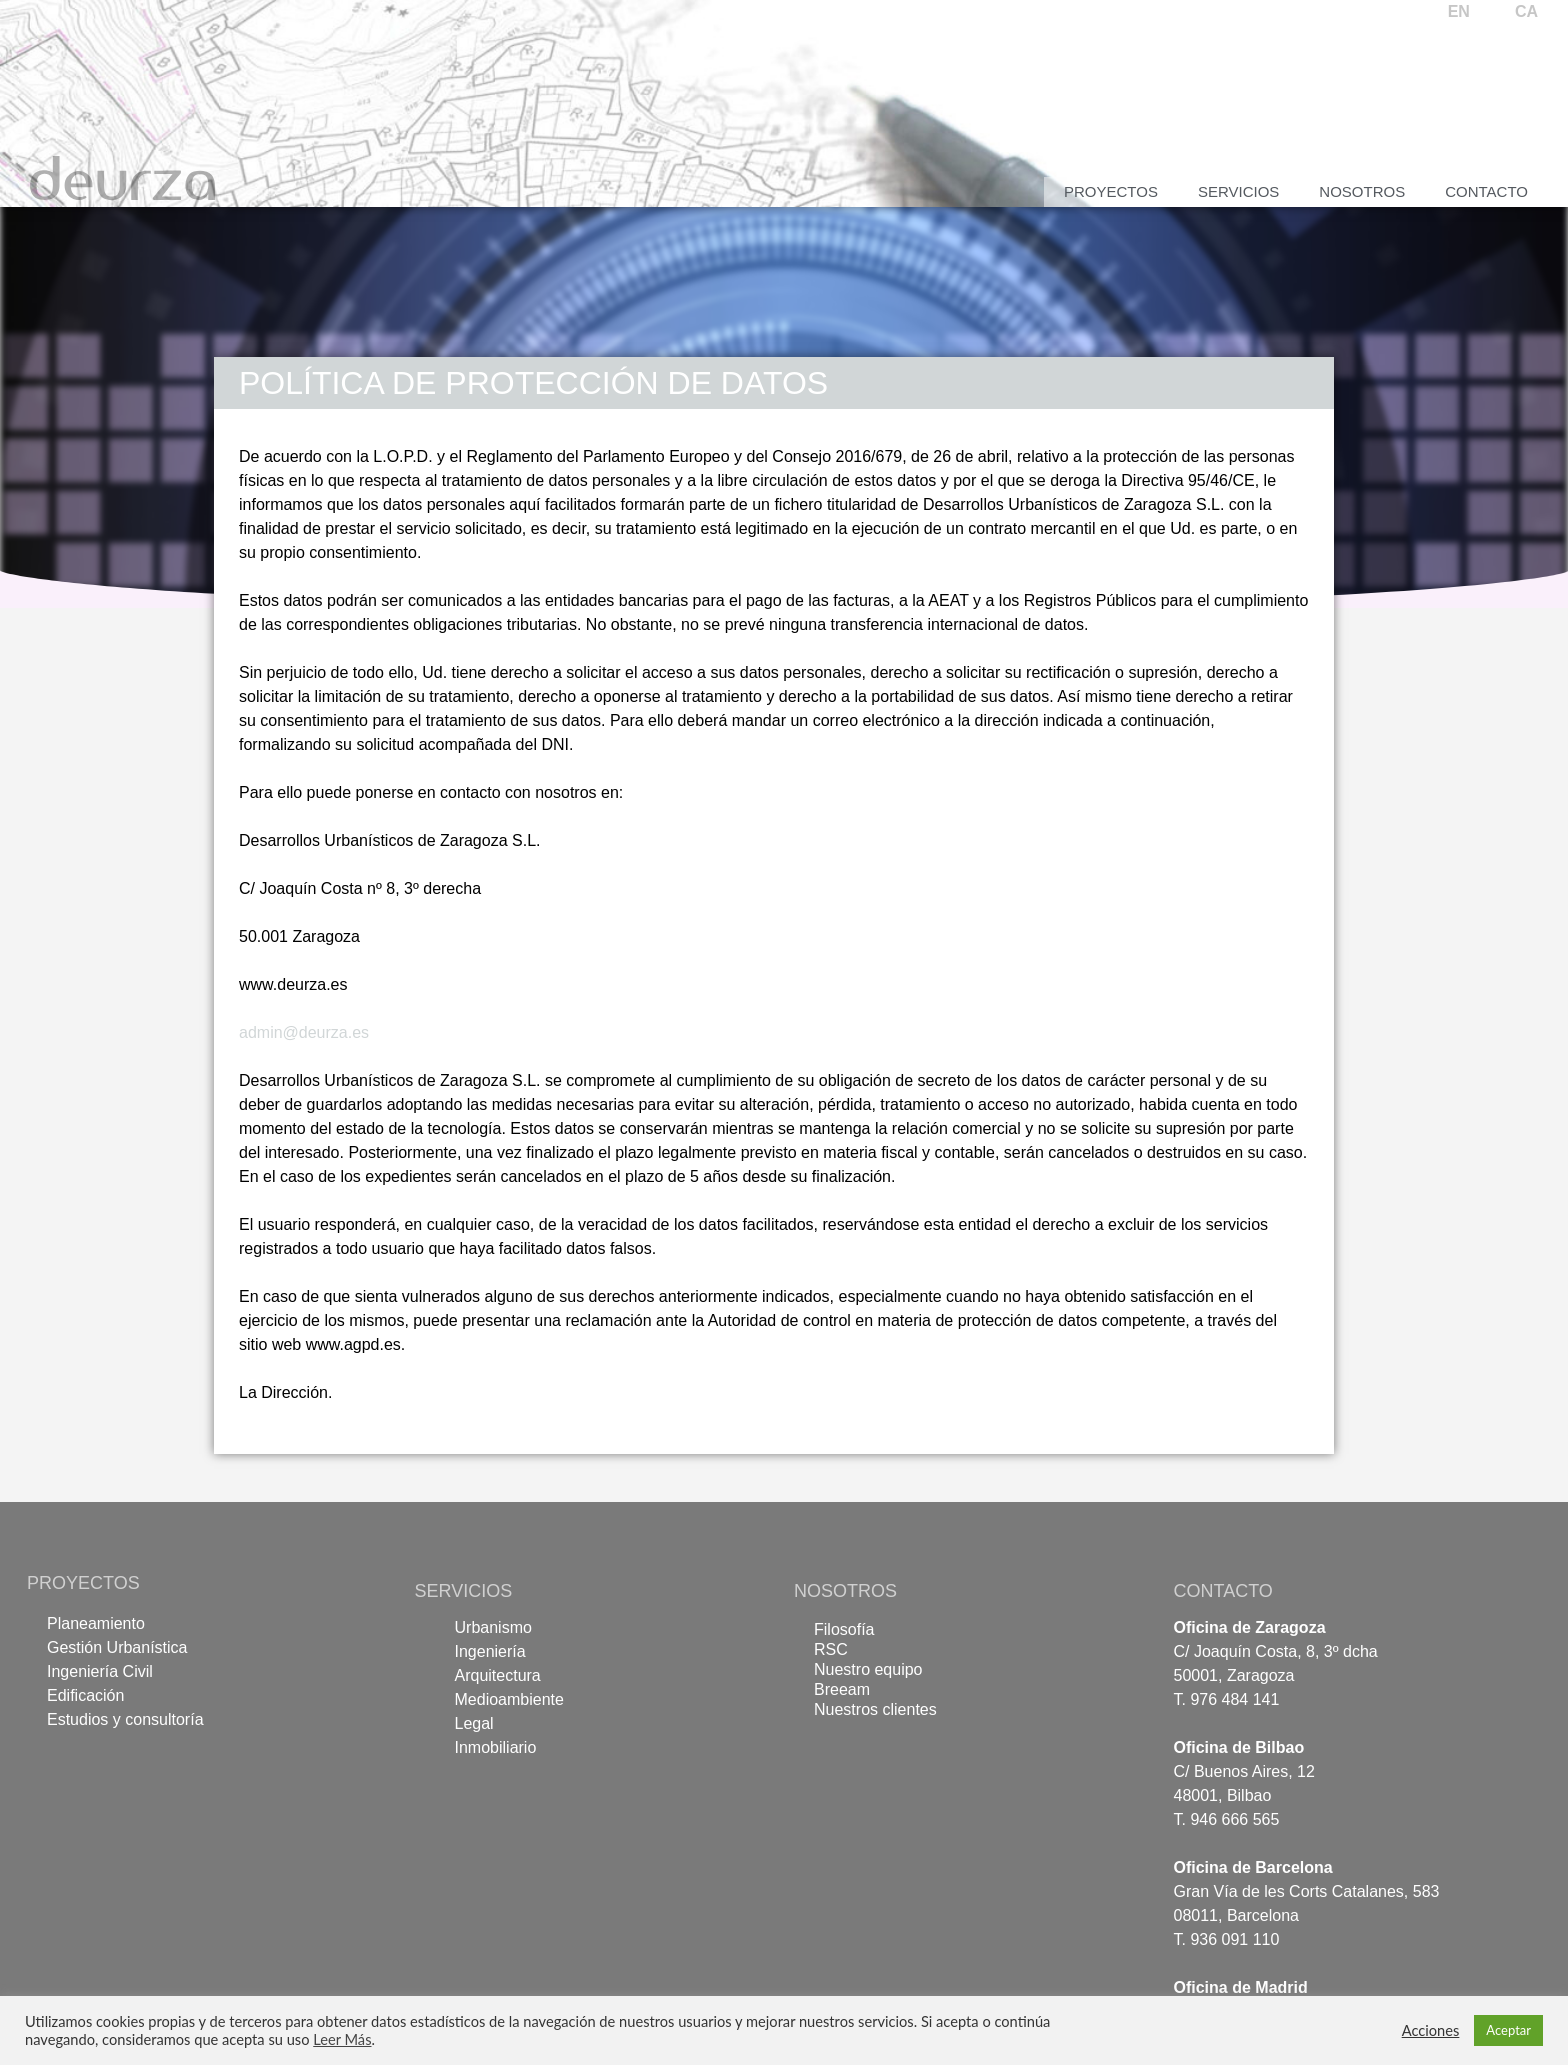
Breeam (842, 1689)
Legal (474, 1723)
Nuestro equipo (868, 1669)
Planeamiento (96, 1623)
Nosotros (1362, 191)
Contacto (1486, 191)
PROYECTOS (83, 1583)
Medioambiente (509, 1699)
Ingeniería (490, 1651)
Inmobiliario (496, 1747)
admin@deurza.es (304, 1032)
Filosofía (844, 1629)
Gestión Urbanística (117, 1647)
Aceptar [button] (1508, 2030)
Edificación (85, 1695)
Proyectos (1111, 191)
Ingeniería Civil (100, 1671)
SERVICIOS (464, 1591)
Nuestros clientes (875, 1709)
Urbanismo (493, 1627)
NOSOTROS (845, 1591)
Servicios (1238, 191)
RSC (831, 1649)
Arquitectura (498, 1675)
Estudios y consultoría (125, 1719)
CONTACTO (1223, 1591)
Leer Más (342, 2039)
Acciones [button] (1431, 2030)
